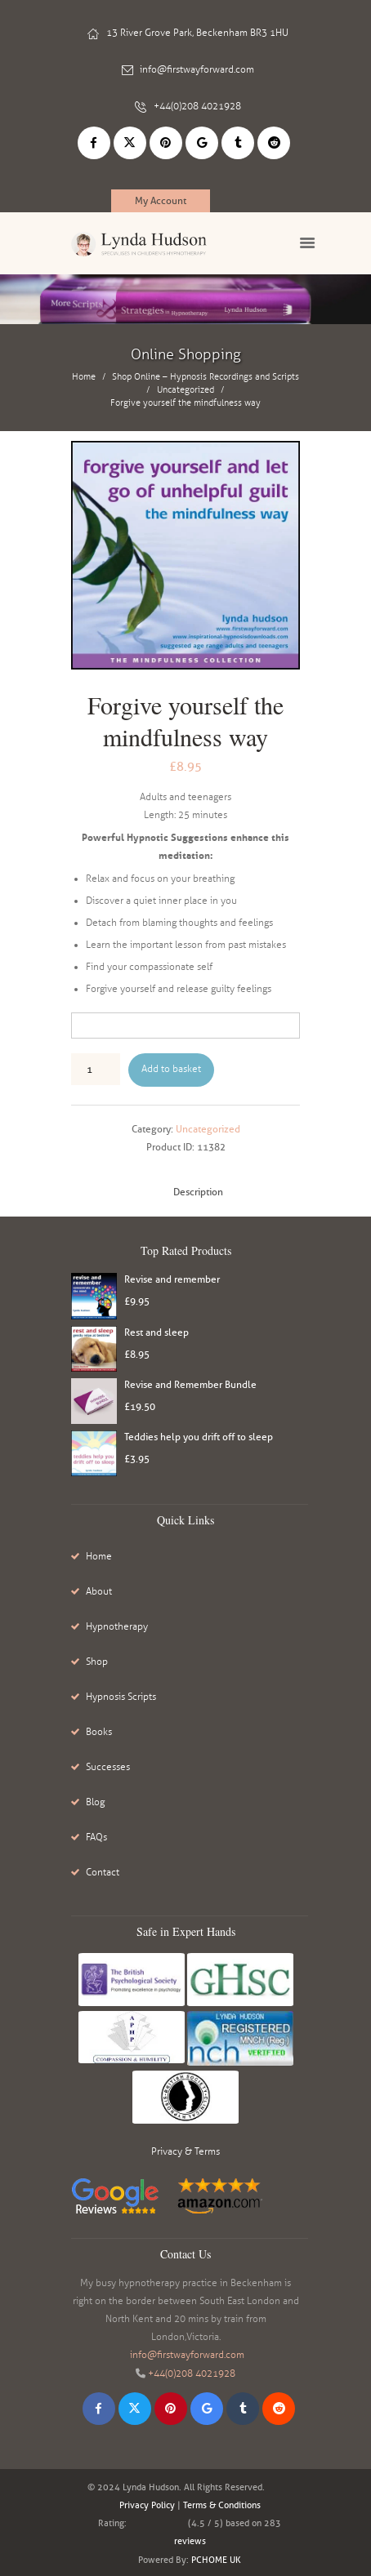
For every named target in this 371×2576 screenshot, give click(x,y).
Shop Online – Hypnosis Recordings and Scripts (205, 376)
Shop (97, 1661)
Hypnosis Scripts (121, 1696)
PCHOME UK (216, 2559)
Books (99, 1731)
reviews (190, 2541)
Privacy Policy (147, 2505)
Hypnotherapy (117, 1626)
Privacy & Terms (185, 2151)
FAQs (96, 1837)
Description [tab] (198, 1192)
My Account (160, 200)
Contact (102, 1872)
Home (84, 376)
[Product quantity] (95, 1069)
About (99, 1591)
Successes (108, 1767)
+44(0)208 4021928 (197, 106)
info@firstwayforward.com (197, 69)
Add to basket (171, 1068)
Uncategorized (185, 390)
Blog (95, 1802)
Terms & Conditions (222, 2505)
